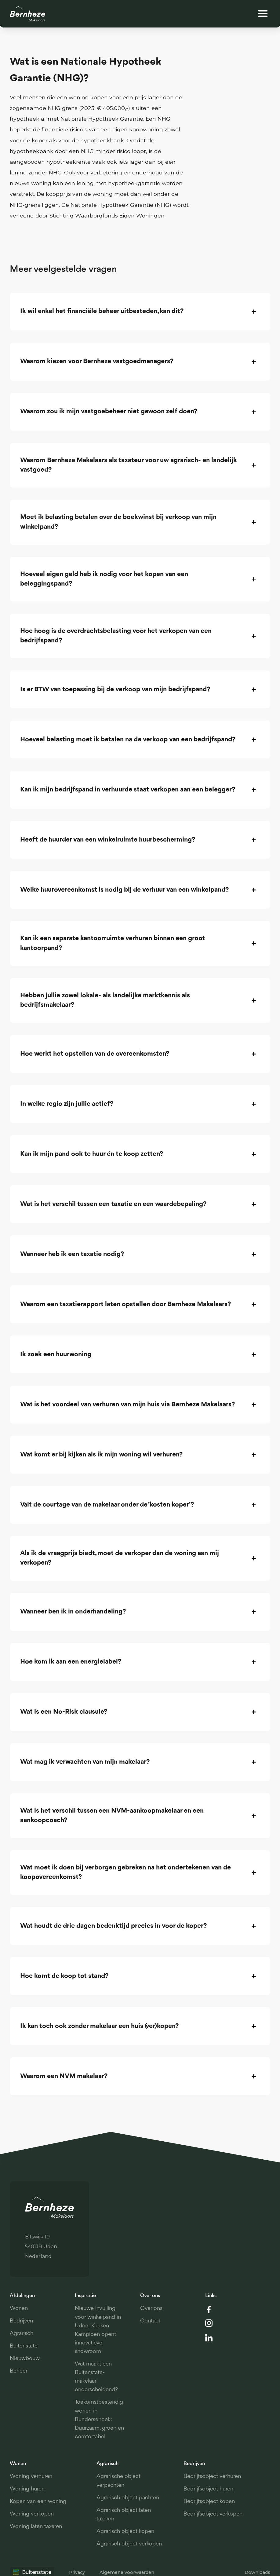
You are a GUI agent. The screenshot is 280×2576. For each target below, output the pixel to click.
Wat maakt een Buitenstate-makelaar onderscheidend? (96, 2377)
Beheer (18, 2371)
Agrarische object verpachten (118, 2481)
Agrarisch (21, 2334)
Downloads (257, 2572)
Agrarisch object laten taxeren (123, 2515)
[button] (263, 14)
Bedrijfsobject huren (208, 2489)
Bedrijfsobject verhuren (212, 2476)
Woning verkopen (32, 2514)
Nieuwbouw (25, 2359)
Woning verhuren (31, 2476)
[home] (27, 13)
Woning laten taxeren (36, 2527)
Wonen (19, 2308)
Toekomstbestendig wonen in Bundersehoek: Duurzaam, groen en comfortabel (99, 2419)
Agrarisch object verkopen (129, 2544)
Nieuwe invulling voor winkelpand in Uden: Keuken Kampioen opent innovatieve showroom (98, 2330)
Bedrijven (21, 2321)
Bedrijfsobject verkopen (213, 2514)
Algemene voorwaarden (127, 2572)
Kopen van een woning (38, 2502)
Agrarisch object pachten (127, 2498)
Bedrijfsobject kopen (209, 2502)
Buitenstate (24, 2346)
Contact (150, 2321)
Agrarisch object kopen (125, 2531)
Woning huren (27, 2489)
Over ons (151, 2308)
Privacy (77, 2572)
